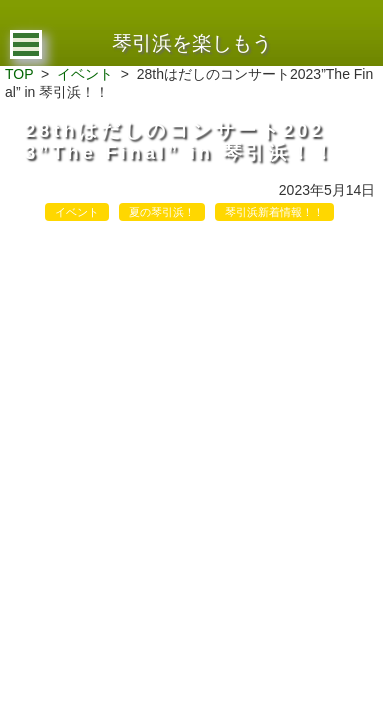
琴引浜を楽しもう (192, 43)
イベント (85, 74)
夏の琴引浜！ (162, 212)
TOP (19, 74)
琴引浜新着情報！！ (274, 212)
